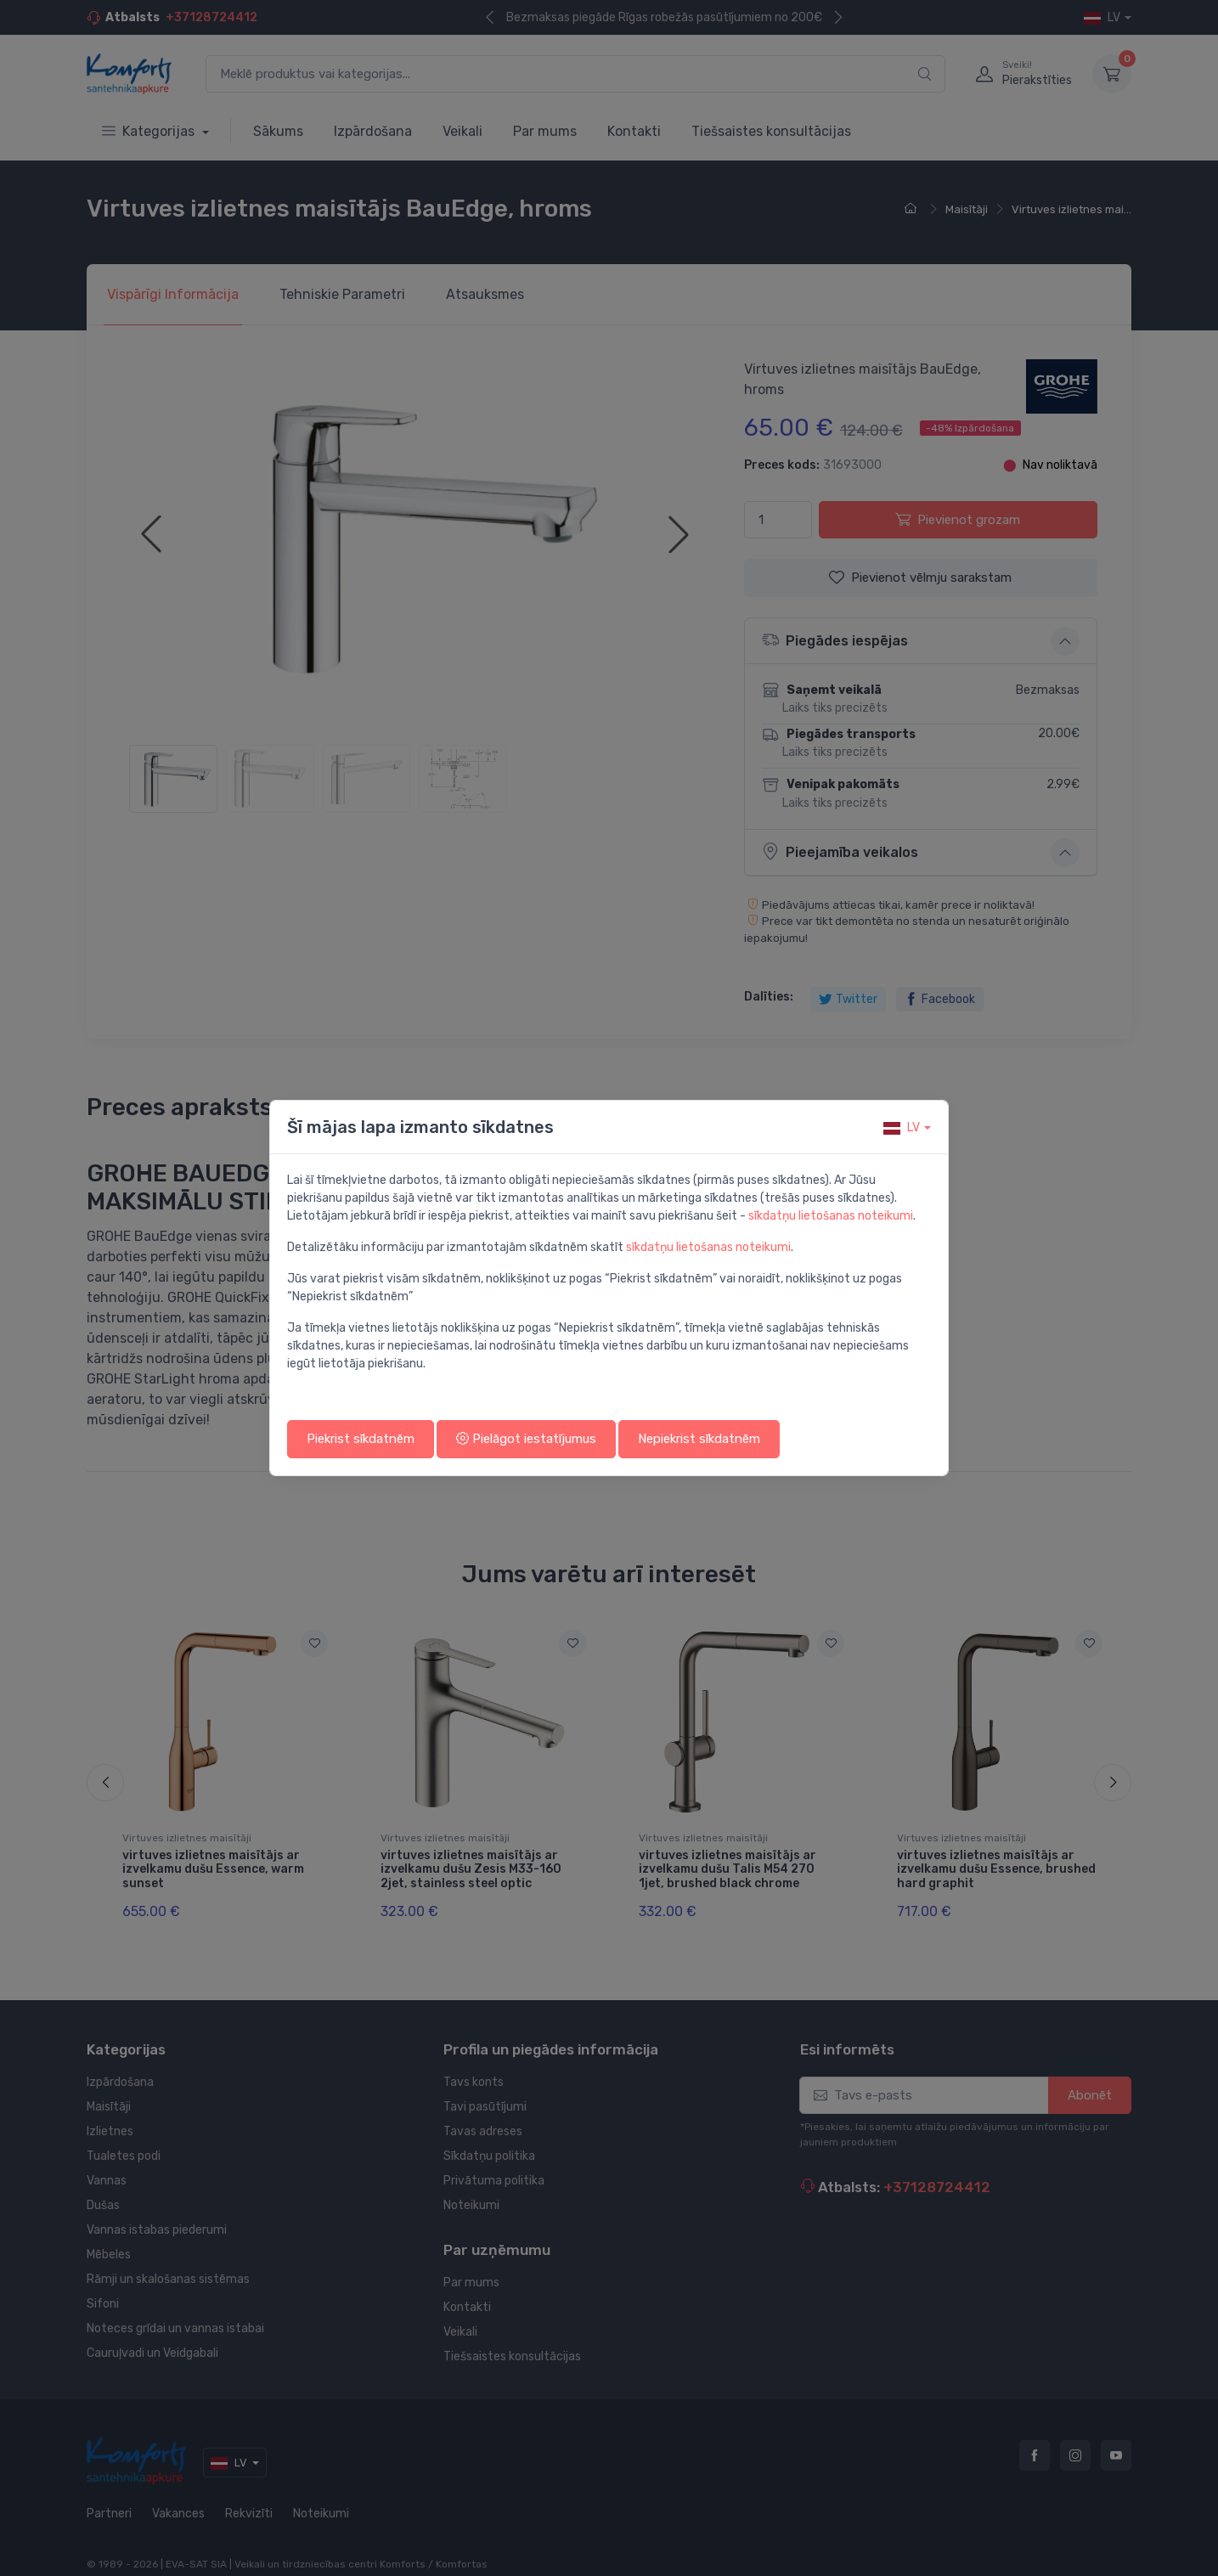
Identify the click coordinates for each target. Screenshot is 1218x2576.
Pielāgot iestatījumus (526, 1438)
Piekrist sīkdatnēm (360, 1438)
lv (901, 1127)
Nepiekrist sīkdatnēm (699, 1438)
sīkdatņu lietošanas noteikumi (830, 1216)
